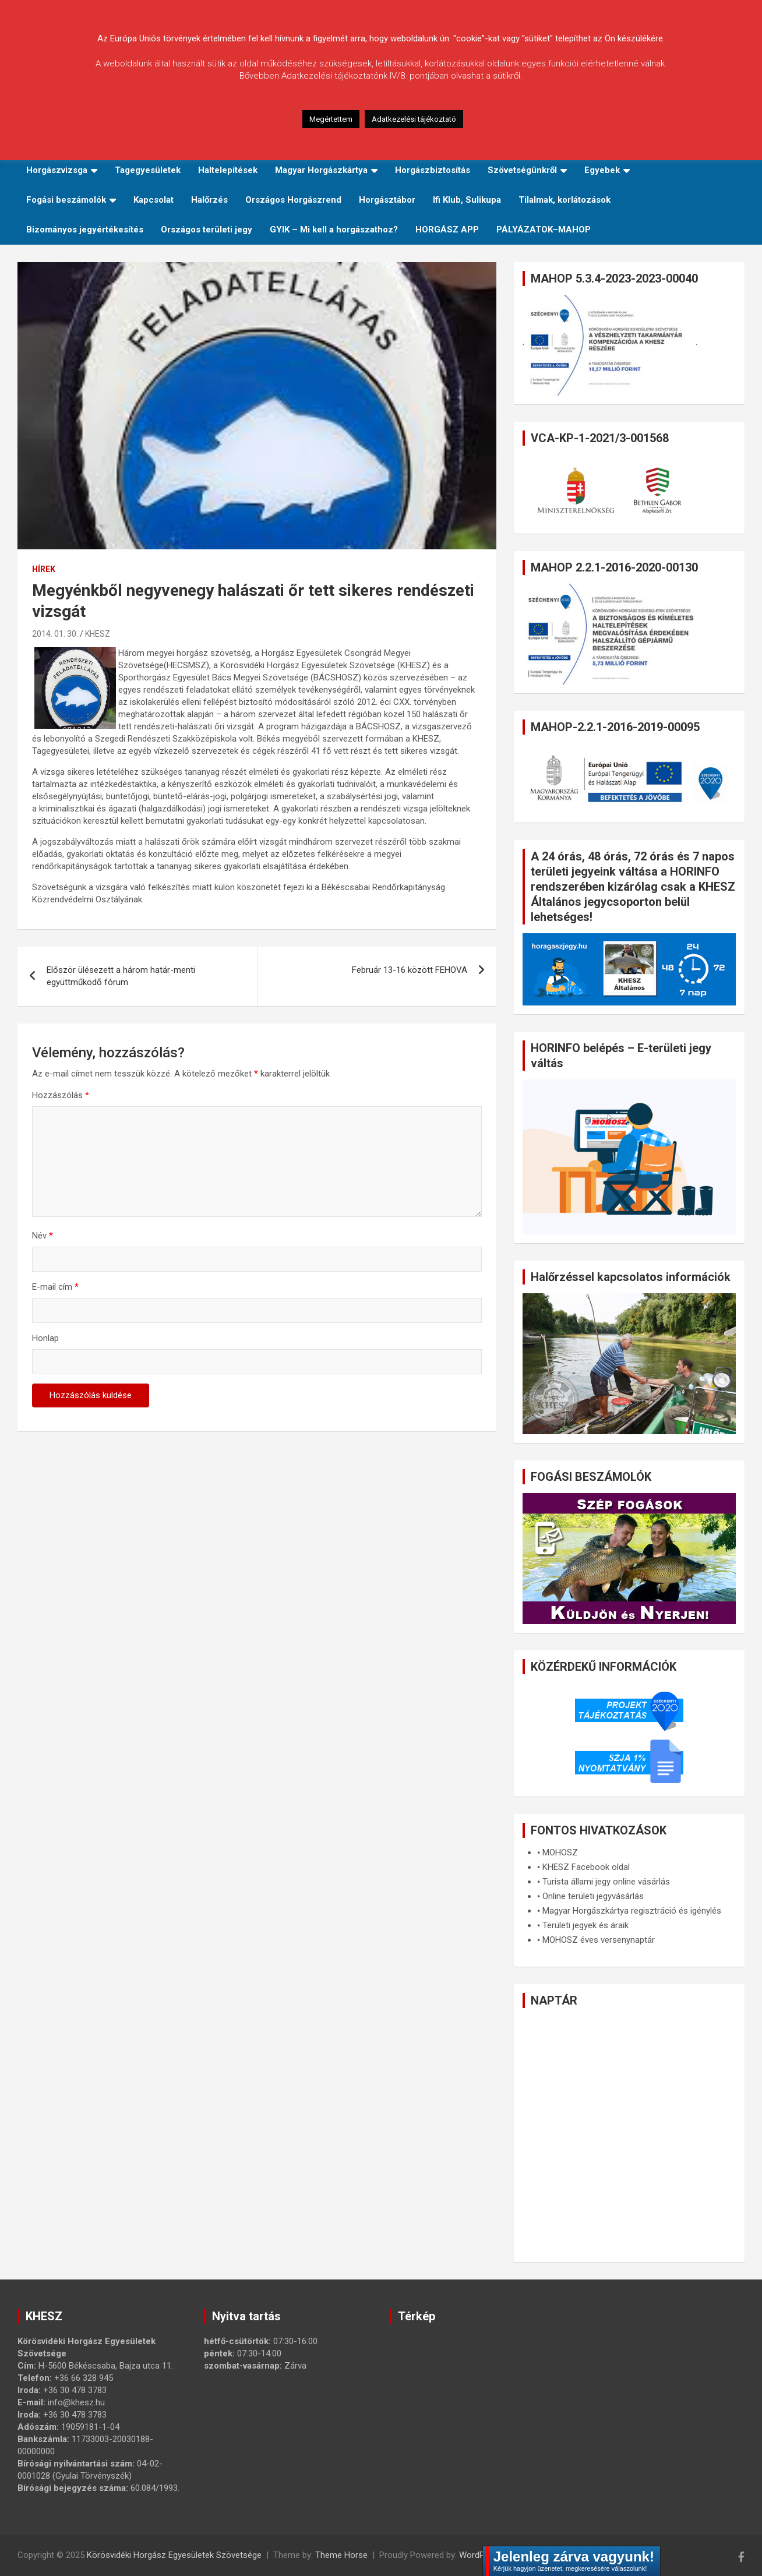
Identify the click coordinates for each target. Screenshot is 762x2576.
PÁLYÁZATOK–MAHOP (543, 229)
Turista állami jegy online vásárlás (606, 1881)
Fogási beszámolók (66, 200)
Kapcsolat (153, 200)
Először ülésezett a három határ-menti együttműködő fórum (121, 976)
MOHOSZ (560, 1852)
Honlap (45, 1338)
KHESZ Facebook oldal (586, 1867)
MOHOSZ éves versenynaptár (598, 1940)
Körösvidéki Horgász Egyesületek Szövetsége (174, 2555)
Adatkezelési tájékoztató (414, 119)
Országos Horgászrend (293, 200)
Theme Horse (341, 2555)
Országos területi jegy (206, 229)
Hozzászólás (60, 1095)
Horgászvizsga (56, 170)
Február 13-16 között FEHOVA (409, 970)
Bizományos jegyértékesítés (84, 229)
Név (42, 1235)
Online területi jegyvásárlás (593, 1896)
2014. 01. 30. (55, 633)
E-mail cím (55, 1287)
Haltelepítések (227, 170)
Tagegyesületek (148, 170)
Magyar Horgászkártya (321, 170)
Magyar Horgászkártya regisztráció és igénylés (631, 1910)
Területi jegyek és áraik (585, 1925)
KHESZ (97, 633)
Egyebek (602, 170)
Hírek (43, 569)
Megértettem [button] (330, 119)
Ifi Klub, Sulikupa (467, 200)
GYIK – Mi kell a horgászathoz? (334, 229)
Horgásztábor (387, 200)
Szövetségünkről (522, 170)
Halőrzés (209, 200)
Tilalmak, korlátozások (564, 200)
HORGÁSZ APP (447, 229)
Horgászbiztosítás (432, 170)
